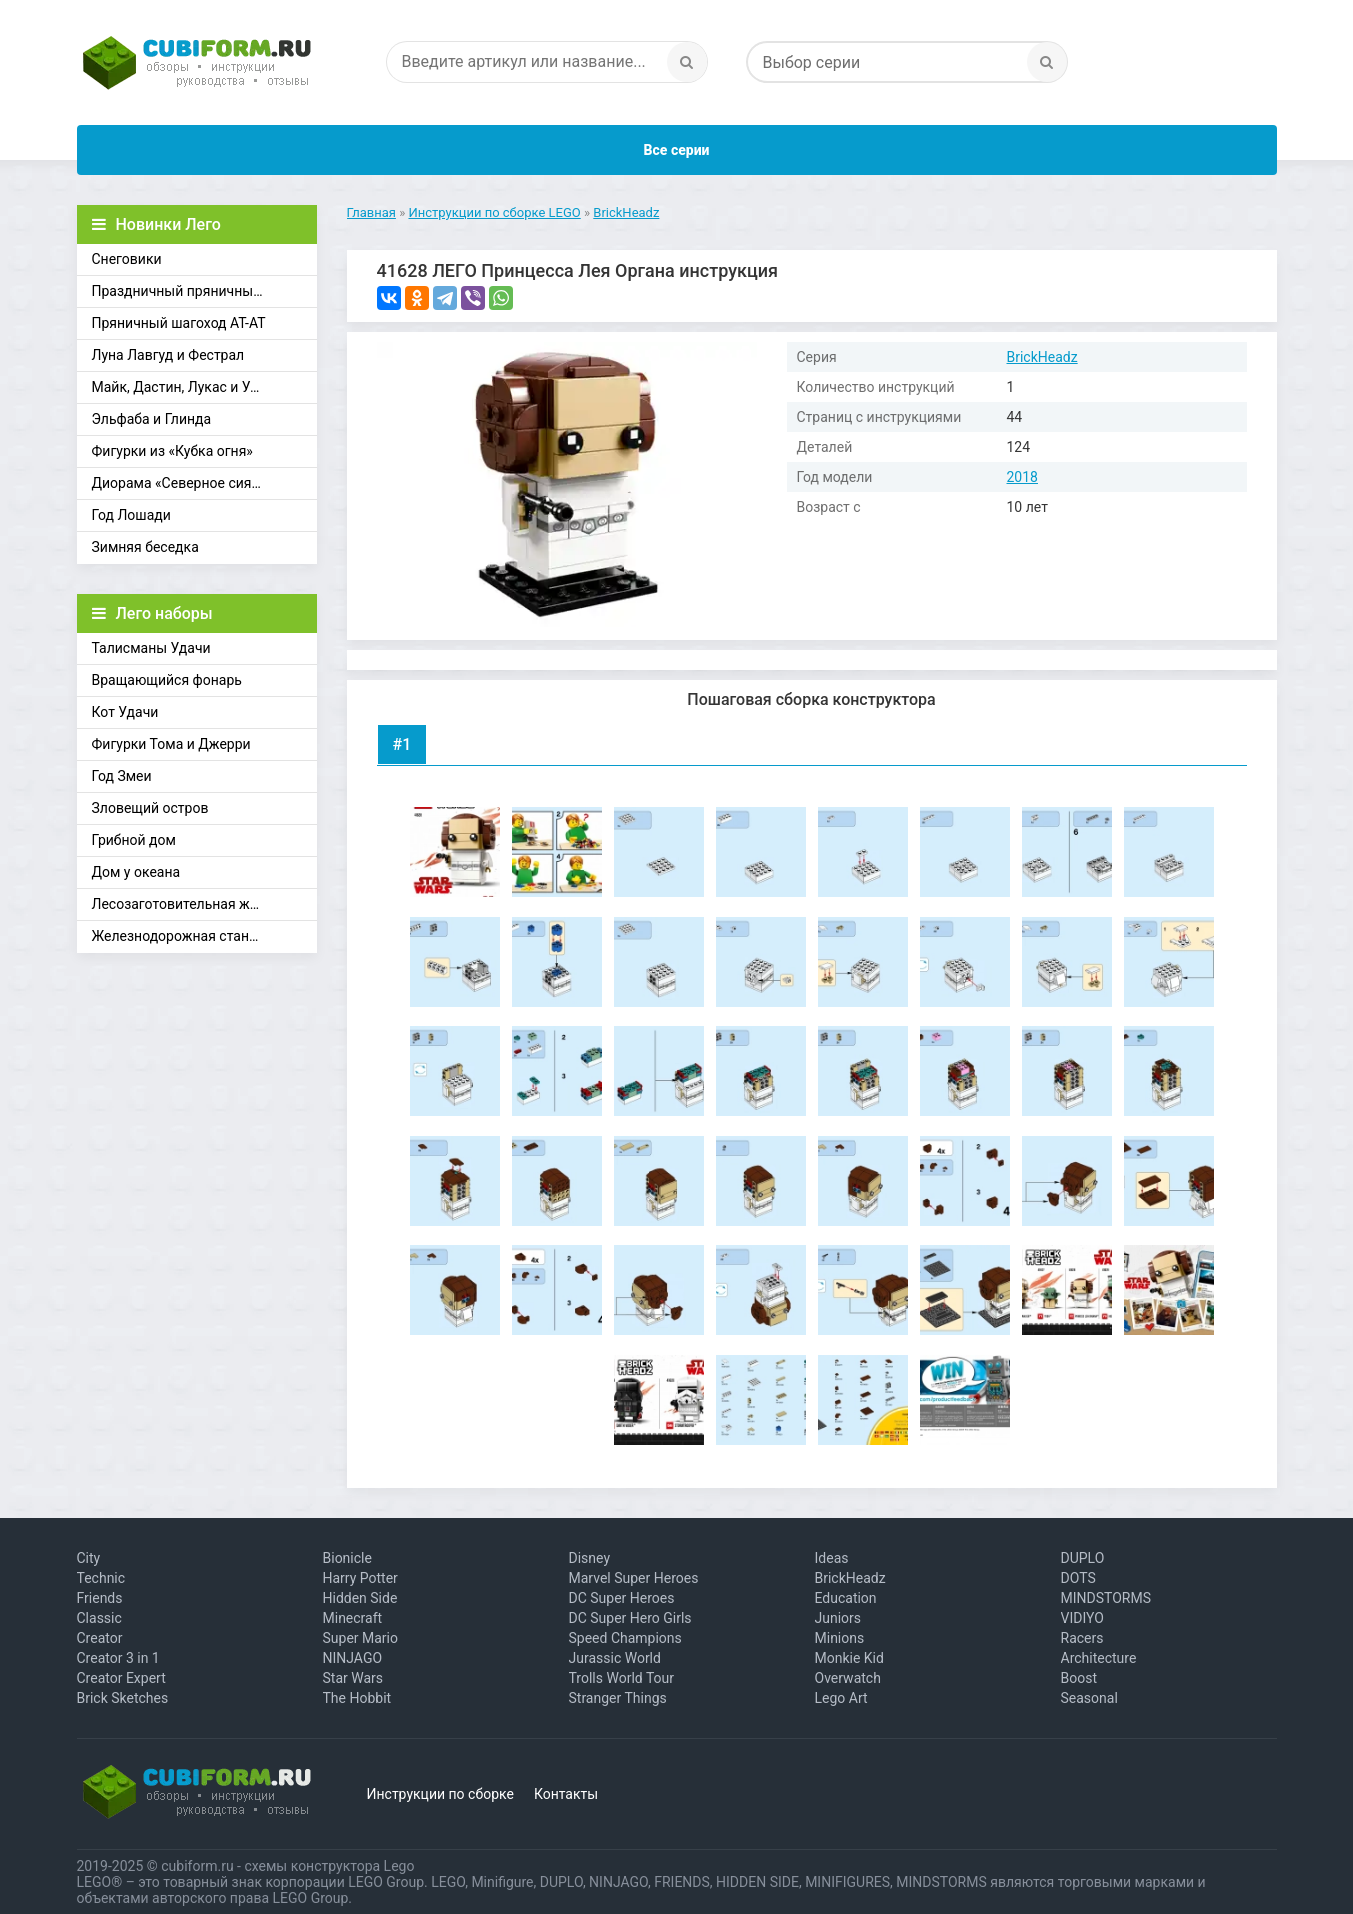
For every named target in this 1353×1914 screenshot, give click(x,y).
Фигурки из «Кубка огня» (172, 451)
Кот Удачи (125, 712)
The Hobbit (357, 1698)
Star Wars (353, 1678)
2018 (1022, 477)
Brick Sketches (123, 1698)
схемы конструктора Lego (329, 1866)
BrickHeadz (1042, 357)
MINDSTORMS (1106, 1598)
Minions (840, 1638)
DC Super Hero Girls (630, 1618)
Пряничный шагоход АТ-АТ (179, 323)
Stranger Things (618, 1698)
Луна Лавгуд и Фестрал (168, 355)
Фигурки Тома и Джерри (171, 744)
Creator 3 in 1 (118, 1658)
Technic (101, 1578)
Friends (100, 1598)
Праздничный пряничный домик (200, 291)
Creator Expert (121, 1678)
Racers (1082, 1638)
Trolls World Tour (622, 1678)
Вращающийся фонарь (167, 680)
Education (846, 1598)
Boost (1079, 1678)
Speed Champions (625, 1638)
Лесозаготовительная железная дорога (204, 904)
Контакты (566, 1794)
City (89, 1558)
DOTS (1078, 1578)
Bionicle (347, 1558)
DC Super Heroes (622, 1598)
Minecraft (353, 1618)
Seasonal (1089, 1698)
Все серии (677, 150)
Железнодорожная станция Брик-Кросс (204, 936)
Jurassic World (615, 1658)
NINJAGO (353, 1658)
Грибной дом (134, 840)
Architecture (1099, 1658)
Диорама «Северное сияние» (187, 483)
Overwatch (848, 1678)
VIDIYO (1082, 1618)
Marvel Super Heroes (634, 1578)
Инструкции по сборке (440, 1794)
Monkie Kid (849, 1658)
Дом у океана (136, 872)
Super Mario (361, 1638)
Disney (590, 1558)
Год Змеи (122, 776)
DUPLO (1083, 1558)
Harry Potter (360, 1578)
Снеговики (127, 259)
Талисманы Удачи (151, 648)
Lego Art (841, 1698)
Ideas (832, 1558)
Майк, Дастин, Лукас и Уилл (183, 387)
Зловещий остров (150, 808)
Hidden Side (360, 1598)
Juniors (838, 1618)
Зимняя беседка (145, 547)
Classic (99, 1618)
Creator (100, 1638)
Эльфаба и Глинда (152, 419)
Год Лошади (131, 515)
